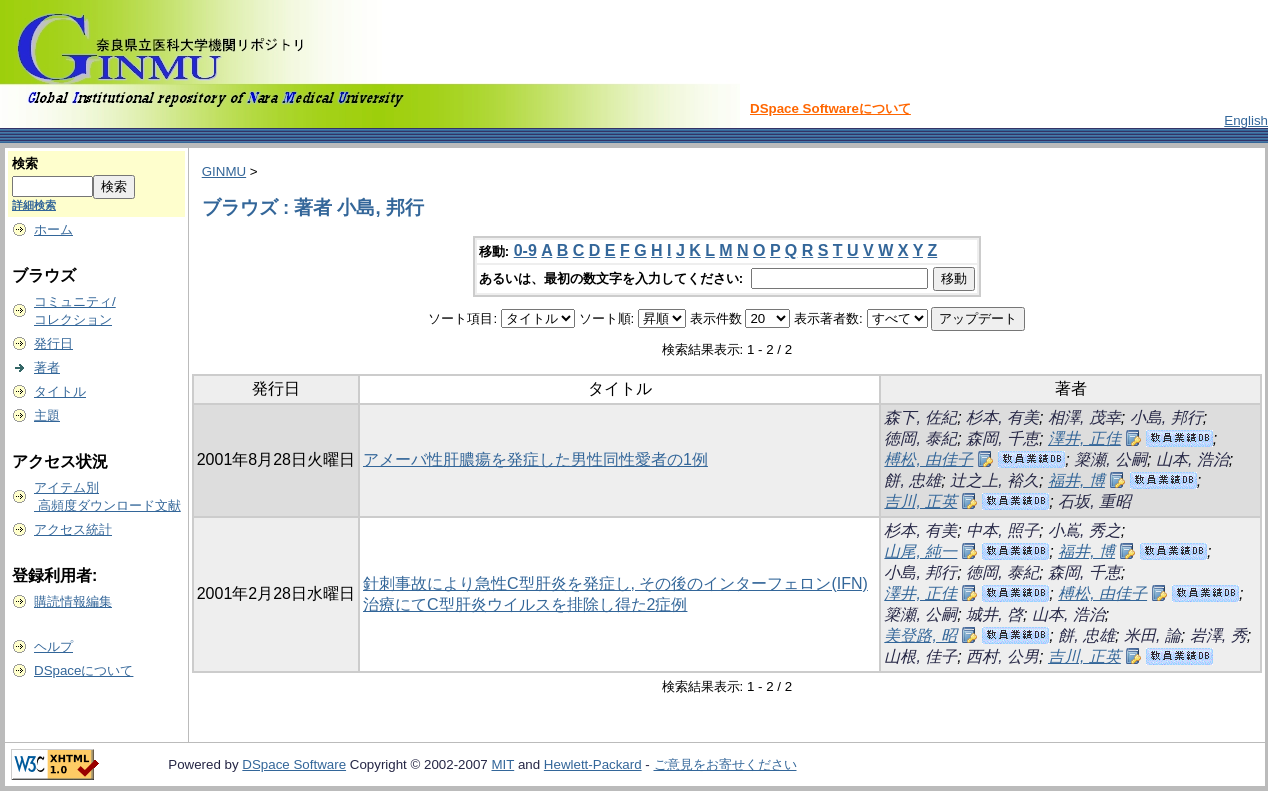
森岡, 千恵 (1002, 438)
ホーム (53, 229)
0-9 (525, 250)
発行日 (53, 343)
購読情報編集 (73, 601)
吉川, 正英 (920, 501)
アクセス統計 (73, 529)
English (1246, 120)
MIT (502, 764)
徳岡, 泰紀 (920, 438)
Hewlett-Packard (593, 764)
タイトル (60, 391)
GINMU (224, 171)
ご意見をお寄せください (725, 764)
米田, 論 (1152, 635)
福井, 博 (1076, 480)
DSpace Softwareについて (830, 108)
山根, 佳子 (920, 656)
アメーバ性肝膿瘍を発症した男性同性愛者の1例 (535, 459)
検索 (25, 163)
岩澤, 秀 (1218, 635)
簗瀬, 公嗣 (1110, 459)
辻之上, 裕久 (994, 480)
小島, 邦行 (1166, 417)
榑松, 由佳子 (928, 459)
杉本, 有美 (1002, 417)
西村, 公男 (1002, 656)
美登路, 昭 (920, 635)
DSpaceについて (83, 670)
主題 (47, 415)
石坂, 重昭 (1094, 501)
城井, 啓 (994, 614)
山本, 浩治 (1192, 459)
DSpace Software (294, 764)
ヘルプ (53, 646)
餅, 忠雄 (912, 480)
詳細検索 (34, 205)
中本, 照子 (1002, 530)
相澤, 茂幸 (1084, 417)
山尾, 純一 (920, 551)
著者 (47, 367)
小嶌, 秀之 (1084, 530)
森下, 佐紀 (920, 417)
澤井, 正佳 (1084, 438)
